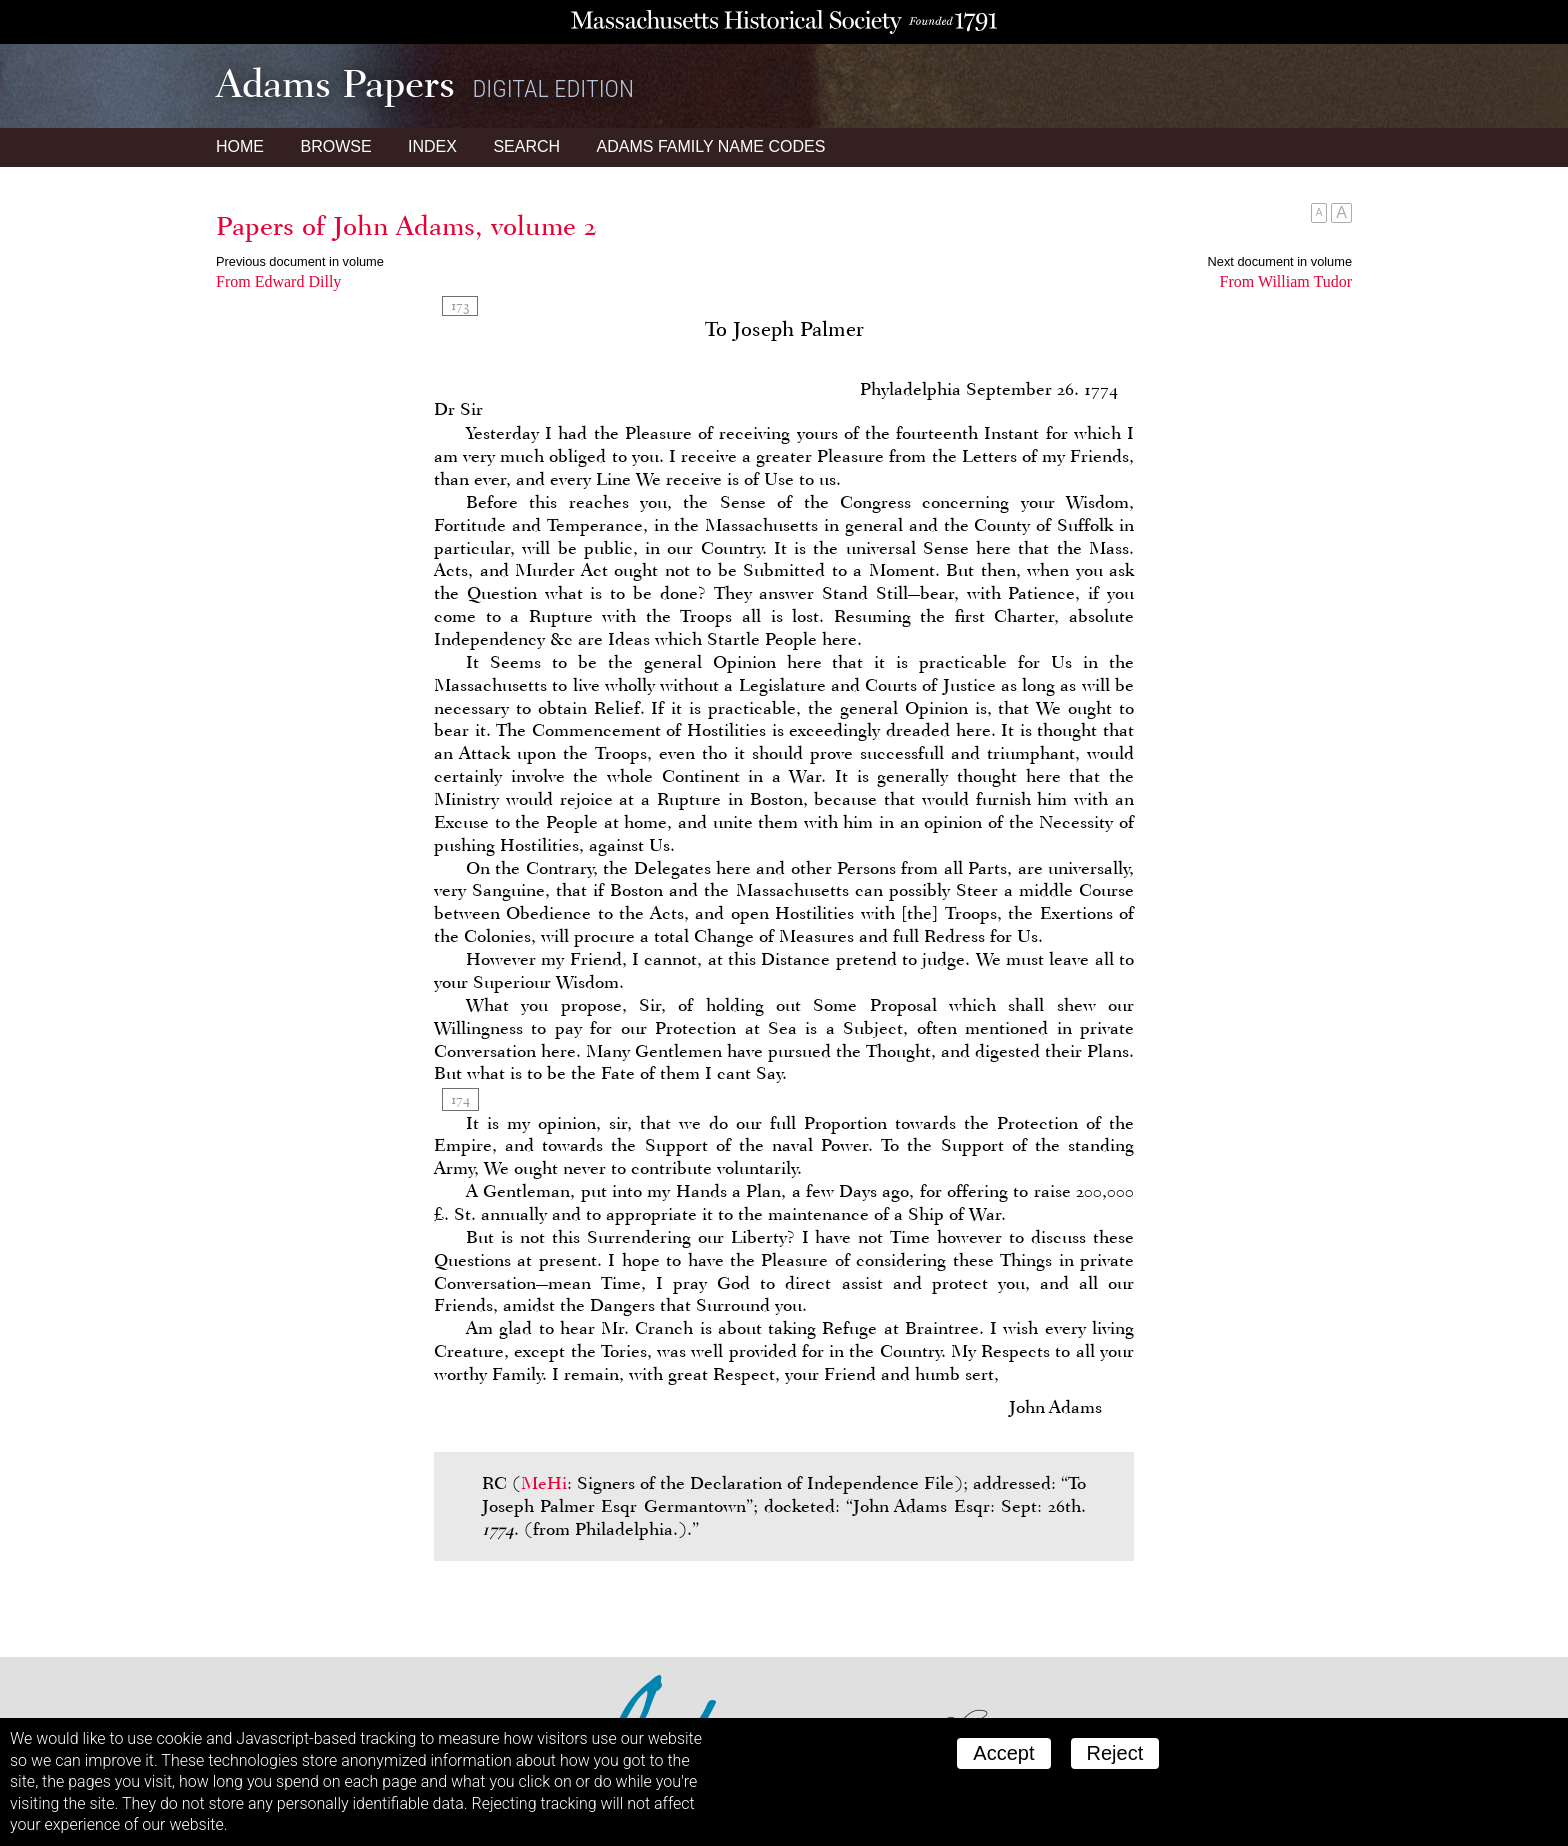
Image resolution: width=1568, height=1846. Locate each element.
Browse (335, 146)
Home (240, 146)
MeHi (544, 1483)
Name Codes (711, 146)
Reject (1115, 1753)
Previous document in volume (300, 261)
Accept (1003, 1753)
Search (526, 146)
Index (432, 146)
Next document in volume (1280, 261)
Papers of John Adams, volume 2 (406, 226)
